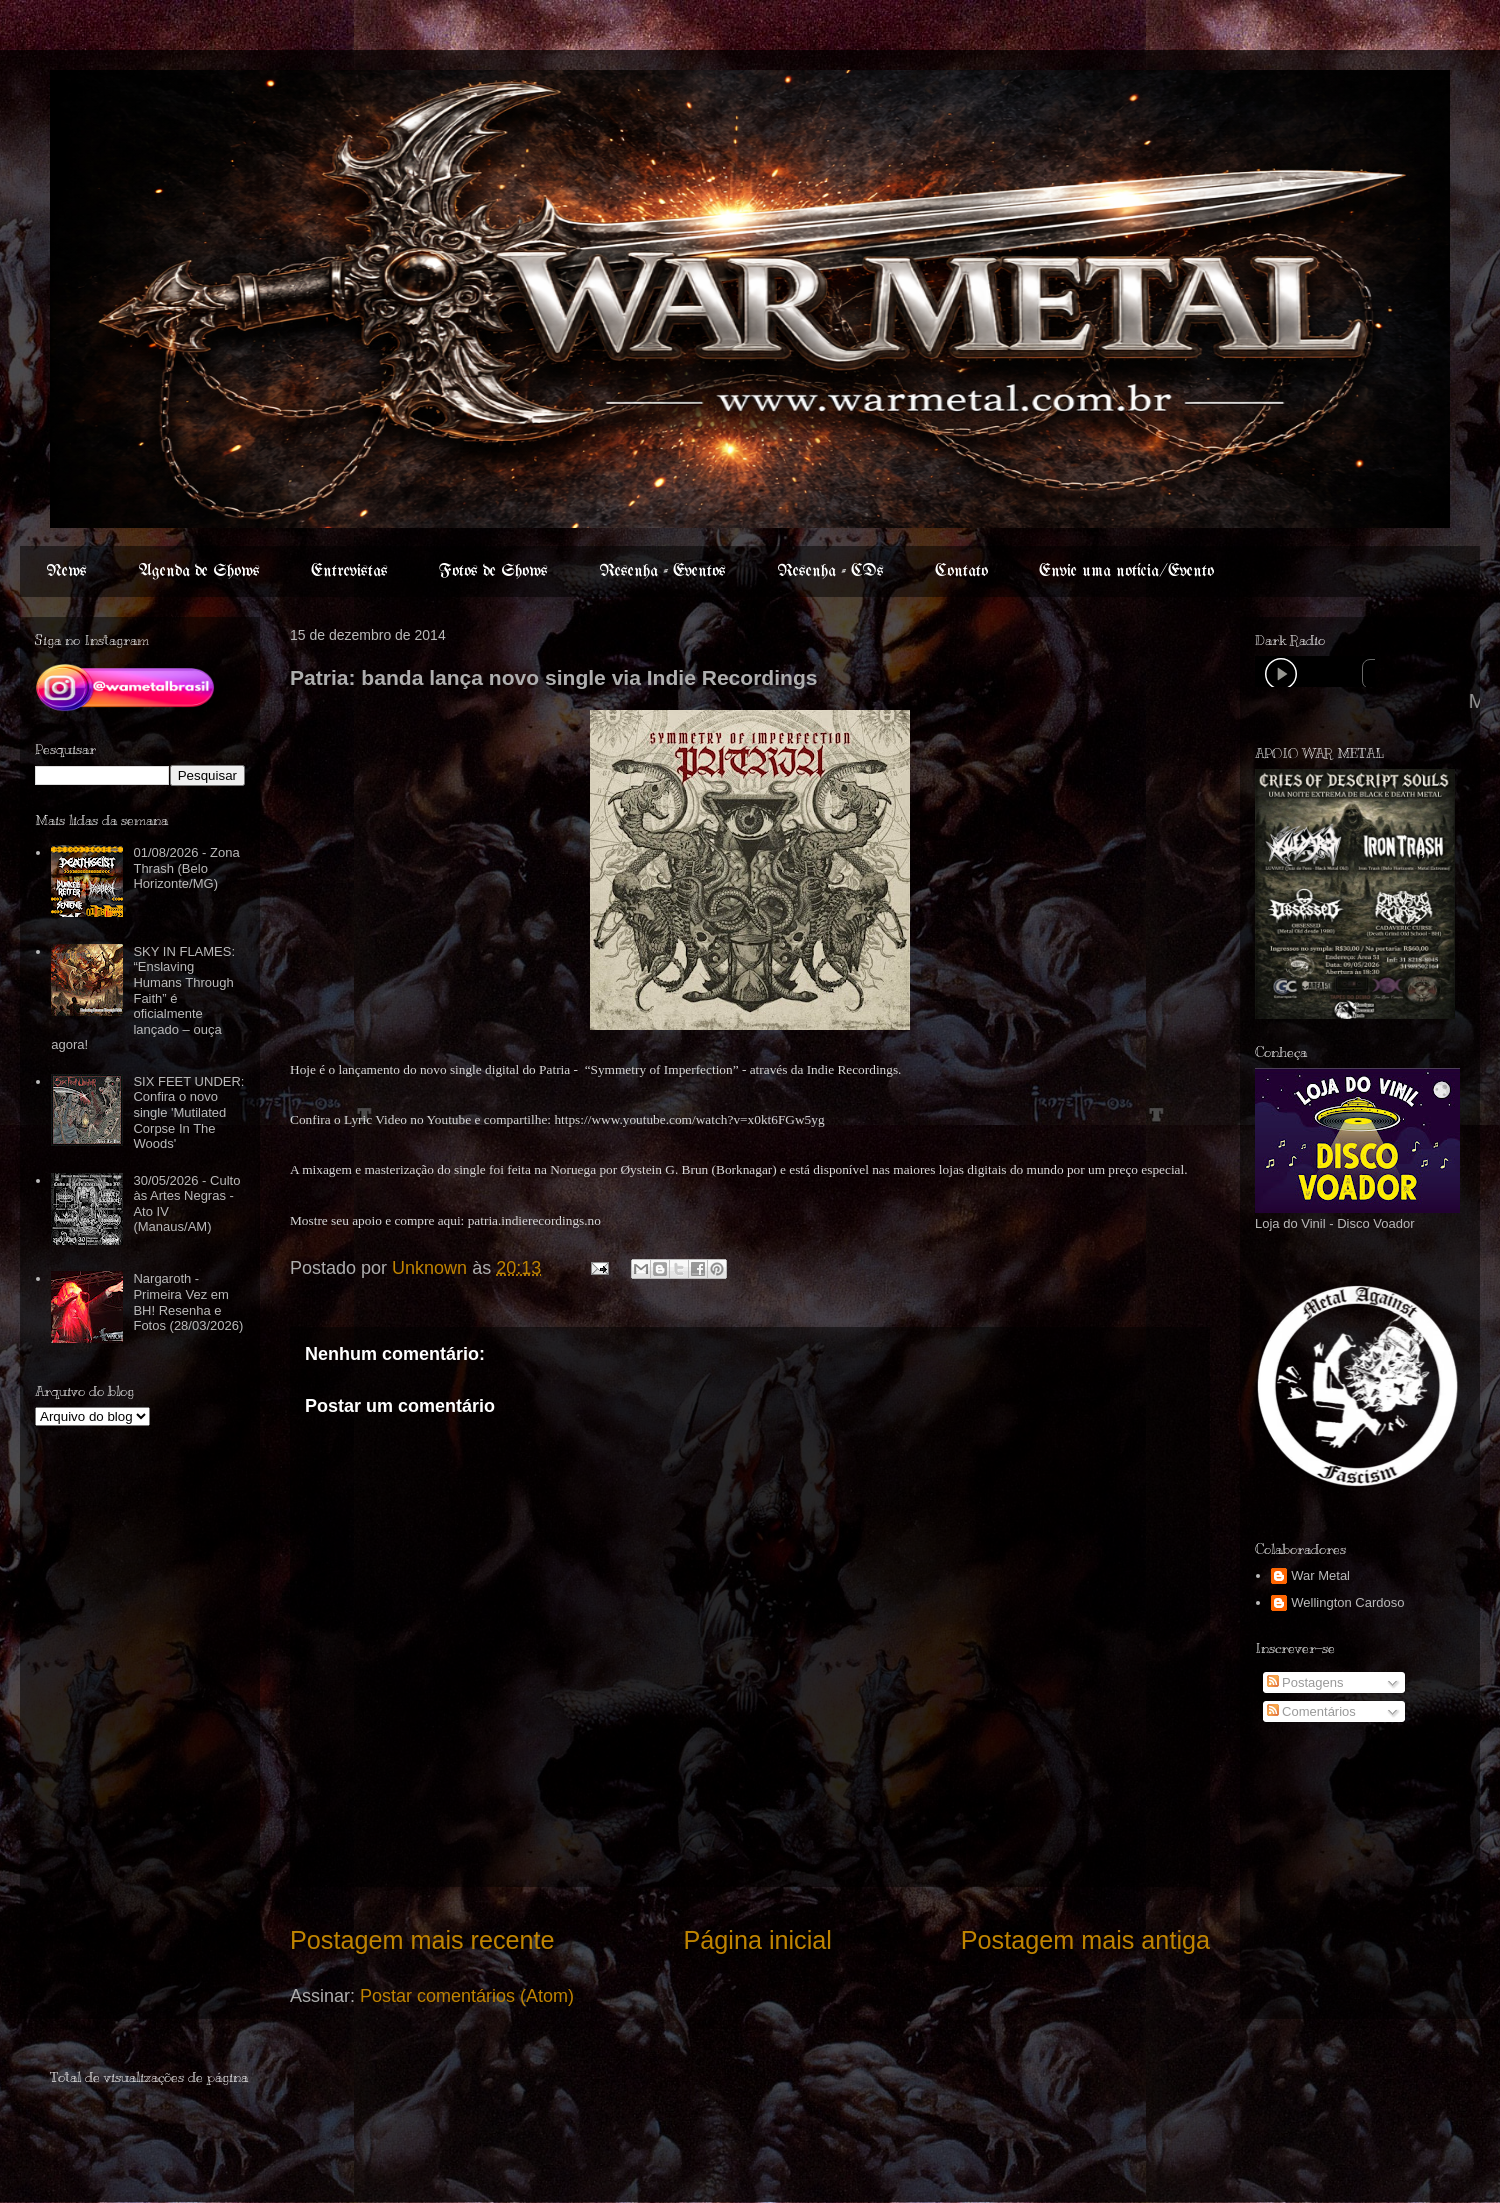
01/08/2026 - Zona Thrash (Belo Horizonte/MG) (186, 868)
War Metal (1320, 1575)
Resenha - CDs (830, 571)
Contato (961, 571)
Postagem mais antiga (1085, 1940)
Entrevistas (349, 571)
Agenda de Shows (199, 571)
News (66, 571)
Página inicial (757, 1940)
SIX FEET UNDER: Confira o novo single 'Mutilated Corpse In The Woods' (188, 1112)
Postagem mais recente (422, 1940)
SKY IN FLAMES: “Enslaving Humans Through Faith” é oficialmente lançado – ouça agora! (143, 998)
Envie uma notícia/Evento (1126, 571)
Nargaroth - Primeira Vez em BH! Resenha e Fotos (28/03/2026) (188, 1302)
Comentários (1311, 1711)
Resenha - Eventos (662, 571)
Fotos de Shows (493, 571)
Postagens (1305, 1682)
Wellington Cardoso (1347, 1602)
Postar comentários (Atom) (467, 1996)
